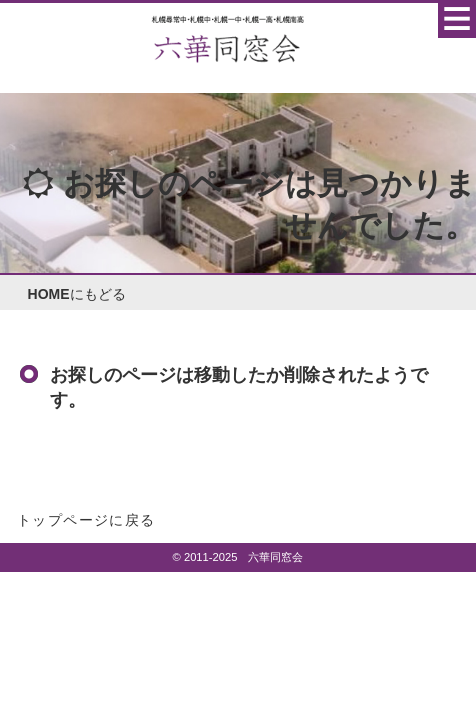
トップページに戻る (86, 520)
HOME (49, 294)
